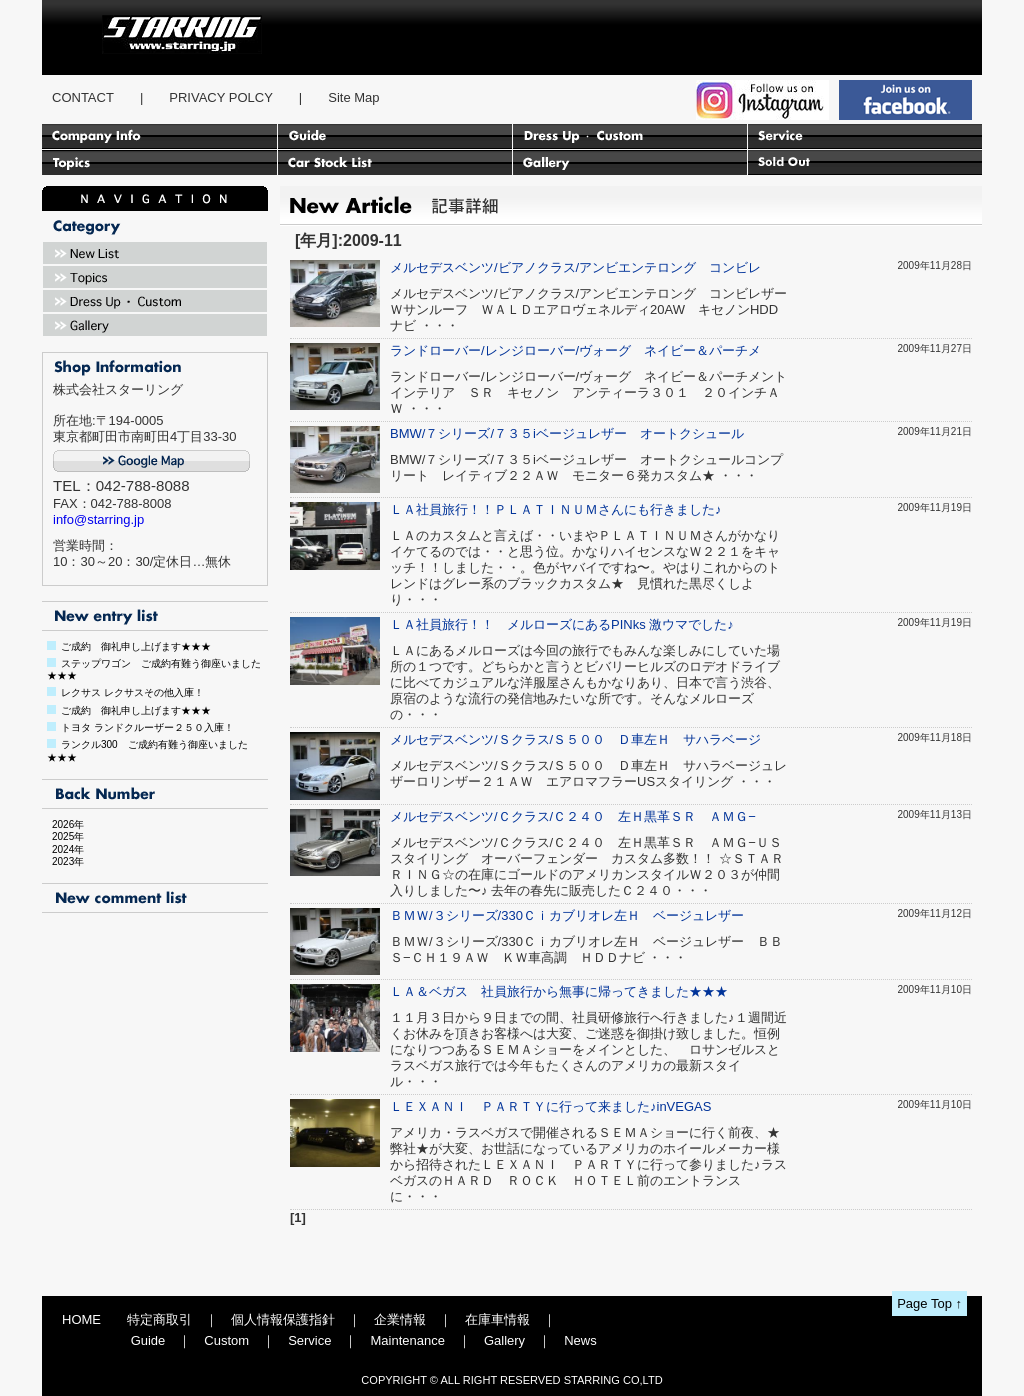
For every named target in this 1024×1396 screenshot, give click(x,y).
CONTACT (83, 97)
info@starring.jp (98, 519)
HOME (81, 1319)
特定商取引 (159, 1319)
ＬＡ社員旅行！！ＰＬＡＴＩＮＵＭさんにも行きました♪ (556, 509)
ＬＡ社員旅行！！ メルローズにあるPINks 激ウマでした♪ (562, 624)
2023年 (63, 861)
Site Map (353, 97)
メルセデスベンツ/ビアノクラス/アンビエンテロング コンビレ (575, 267)
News (580, 1340)
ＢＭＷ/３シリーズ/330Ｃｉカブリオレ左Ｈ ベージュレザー (567, 915)
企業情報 (400, 1319)
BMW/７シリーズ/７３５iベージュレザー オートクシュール (567, 433)
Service (309, 1340)
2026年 (63, 824)
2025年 (63, 836)
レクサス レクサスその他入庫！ (132, 692)
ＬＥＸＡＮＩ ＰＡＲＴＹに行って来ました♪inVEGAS (550, 1106)
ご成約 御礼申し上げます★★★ (136, 646)
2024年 (63, 849)
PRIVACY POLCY (221, 97)
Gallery (504, 1340)
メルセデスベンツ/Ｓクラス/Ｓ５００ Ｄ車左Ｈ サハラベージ (575, 739)
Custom (226, 1340)
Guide (148, 1340)
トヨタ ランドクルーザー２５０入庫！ (147, 727)
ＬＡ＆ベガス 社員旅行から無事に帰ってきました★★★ (559, 991)
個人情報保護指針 (283, 1319)
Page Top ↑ (929, 1303)
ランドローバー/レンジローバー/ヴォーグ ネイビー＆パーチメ (575, 350)
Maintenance (407, 1340)
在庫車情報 (497, 1319)
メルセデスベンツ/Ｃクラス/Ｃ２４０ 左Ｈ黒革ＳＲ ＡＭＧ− (573, 816)
